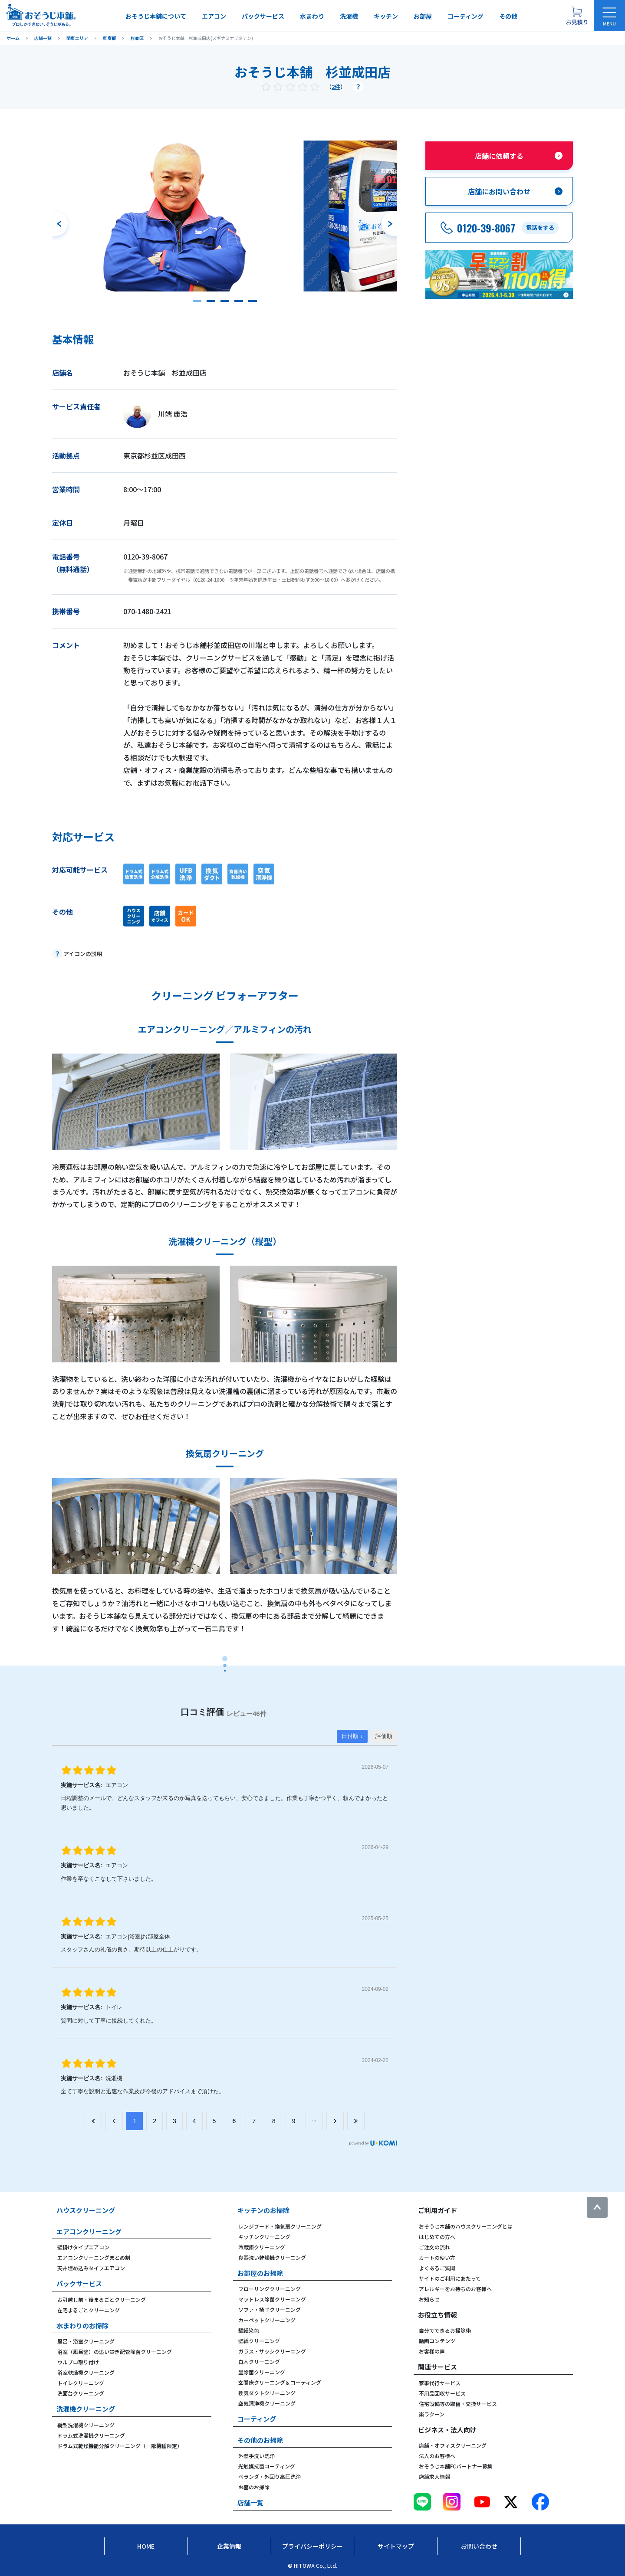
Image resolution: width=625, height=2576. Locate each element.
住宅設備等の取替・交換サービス (458, 2403)
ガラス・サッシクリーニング (272, 2351)
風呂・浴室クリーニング (86, 2341)
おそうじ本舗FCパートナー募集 (456, 2466)
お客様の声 (432, 2351)
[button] (197, 301)
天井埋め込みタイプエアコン (91, 2268)
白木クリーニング (259, 2361)
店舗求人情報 (434, 2476)
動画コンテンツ (437, 2340)
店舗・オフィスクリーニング (453, 2445)
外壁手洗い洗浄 (256, 2455)
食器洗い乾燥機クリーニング (272, 2257)
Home (146, 2546)
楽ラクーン (431, 2414)
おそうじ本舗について (155, 16)
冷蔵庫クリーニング (261, 2247)
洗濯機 (349, 16)
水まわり (312, 16)
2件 (336, 86)
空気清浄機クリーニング (267, 2403)
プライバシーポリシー (312, 2546)
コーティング (465, 16)
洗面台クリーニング (80, 2393)
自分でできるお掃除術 (445, 2330)
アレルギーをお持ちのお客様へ (455, 2288)
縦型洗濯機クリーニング (86, 2425)
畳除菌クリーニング (261, 2372)
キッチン (386, 16)
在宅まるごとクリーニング (88, 2310)
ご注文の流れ (434, 2247)
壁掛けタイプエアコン (83, 2247)
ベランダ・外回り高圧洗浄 (269, 2476)
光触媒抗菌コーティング (266, 2466)
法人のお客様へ (437, 2455)
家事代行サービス (440, 2382)
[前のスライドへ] (60, 224)
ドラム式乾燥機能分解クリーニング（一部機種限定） (119, 2445)
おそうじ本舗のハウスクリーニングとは (466, 2226)
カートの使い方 (437, 2257)
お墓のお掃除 (254, 2487)
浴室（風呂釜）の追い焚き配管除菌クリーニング (114, 2351)
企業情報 (229, 2546)
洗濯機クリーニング (85, 2408)
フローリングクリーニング (269, 2288)
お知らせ (429, 2299)
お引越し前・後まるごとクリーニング (101, 2299)
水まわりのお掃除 (82, 2325)
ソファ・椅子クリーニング (269, 2309)
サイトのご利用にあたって (450, 2278)
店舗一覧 (250, 2502)
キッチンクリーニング (264, 2236)
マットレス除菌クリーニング (272, 2299)
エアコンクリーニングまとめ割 (93, 2257)
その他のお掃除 (260, 2440)
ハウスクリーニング (85, 2210)
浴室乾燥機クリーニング (86, 2372)
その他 (508, 16)
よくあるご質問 (437, 2268)
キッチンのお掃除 (263, 2210)
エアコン (214, 16)
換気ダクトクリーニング (267, 2392)
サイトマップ (396, 2546)
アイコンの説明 (82, 953)
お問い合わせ (479, 2546)
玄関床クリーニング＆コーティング (279, 2382)
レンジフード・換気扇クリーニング (280, 2226)
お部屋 (423, 16)
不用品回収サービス (442, 2393)
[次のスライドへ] (389, 224)
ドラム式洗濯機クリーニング (91, 2435)
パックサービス (263, 16)
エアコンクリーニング (89, 2231)
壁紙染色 (248, 2330)
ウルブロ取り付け (78, 2362)
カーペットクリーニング (267, 2320)
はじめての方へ (437, 2236)
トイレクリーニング (80, 2382)
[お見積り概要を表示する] (576, 15)
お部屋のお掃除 (260, 2273)
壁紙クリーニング (259, 2340)
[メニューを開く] (609, 15)
